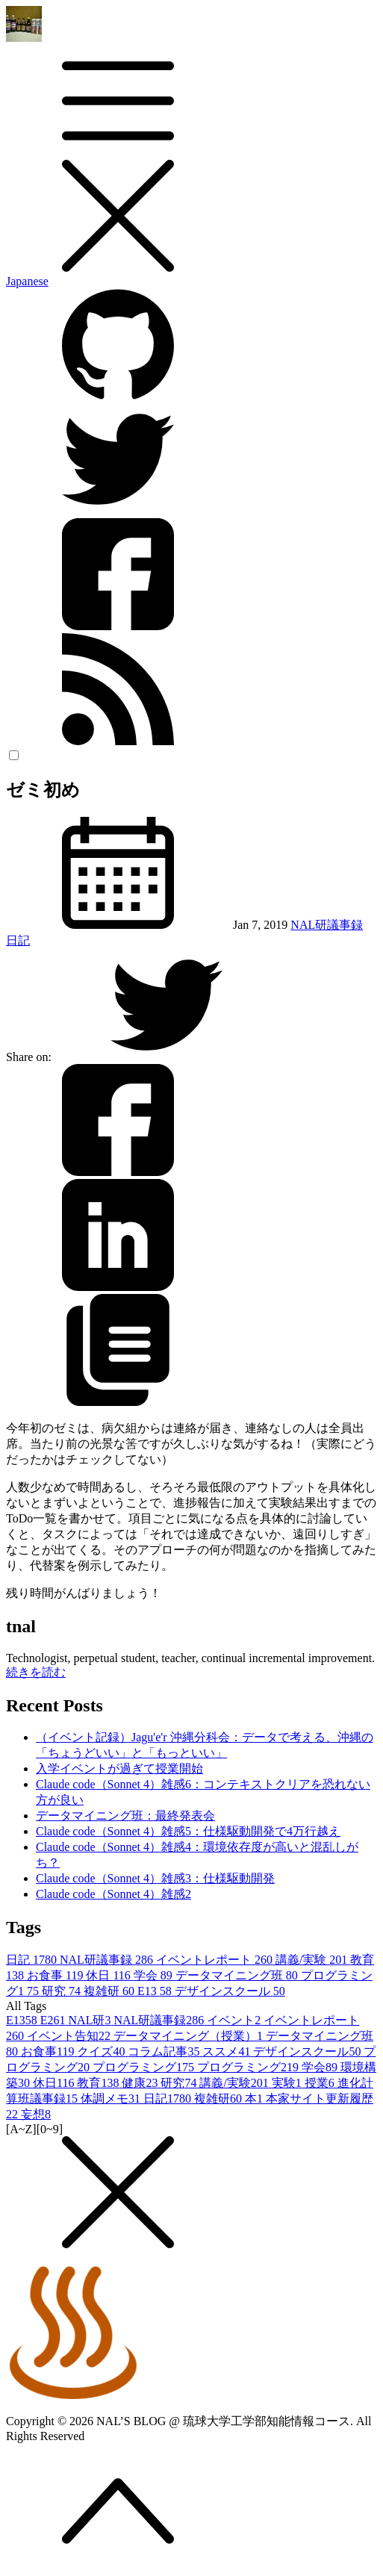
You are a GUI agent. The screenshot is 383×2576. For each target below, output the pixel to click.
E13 (156, 1991)
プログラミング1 (145, 2067)
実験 (288, 2082)
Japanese (27, 281)
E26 (54, 2020)
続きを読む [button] (36, 1672)
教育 (99, 2082)
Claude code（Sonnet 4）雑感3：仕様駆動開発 (155, 1878)
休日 (109, 1975)
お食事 (56, 1975)
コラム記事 (165, 2051)
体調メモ (112, 2098)
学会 (154, 1975)
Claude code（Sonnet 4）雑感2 (113, 1894)
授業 (321, 2082)
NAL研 (91, 2020)
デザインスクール (230, 1991)
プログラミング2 (249, 2067)
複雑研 (110, 1991)
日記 (18, 940)
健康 (141, 2082)
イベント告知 (70, 2035)
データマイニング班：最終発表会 (125, 1815)
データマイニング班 (238, 1975)
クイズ (102, 2051)
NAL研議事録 (326, 924)
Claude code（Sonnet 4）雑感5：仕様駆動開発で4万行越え (188, 1831)
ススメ (227, 2051)
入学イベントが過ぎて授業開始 (119, 1768)
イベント (235, 2020)
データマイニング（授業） (189, 2035)
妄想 (36, 2114)
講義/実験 (312, 1959)
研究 (63, 1991)
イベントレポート (215, 1959)
